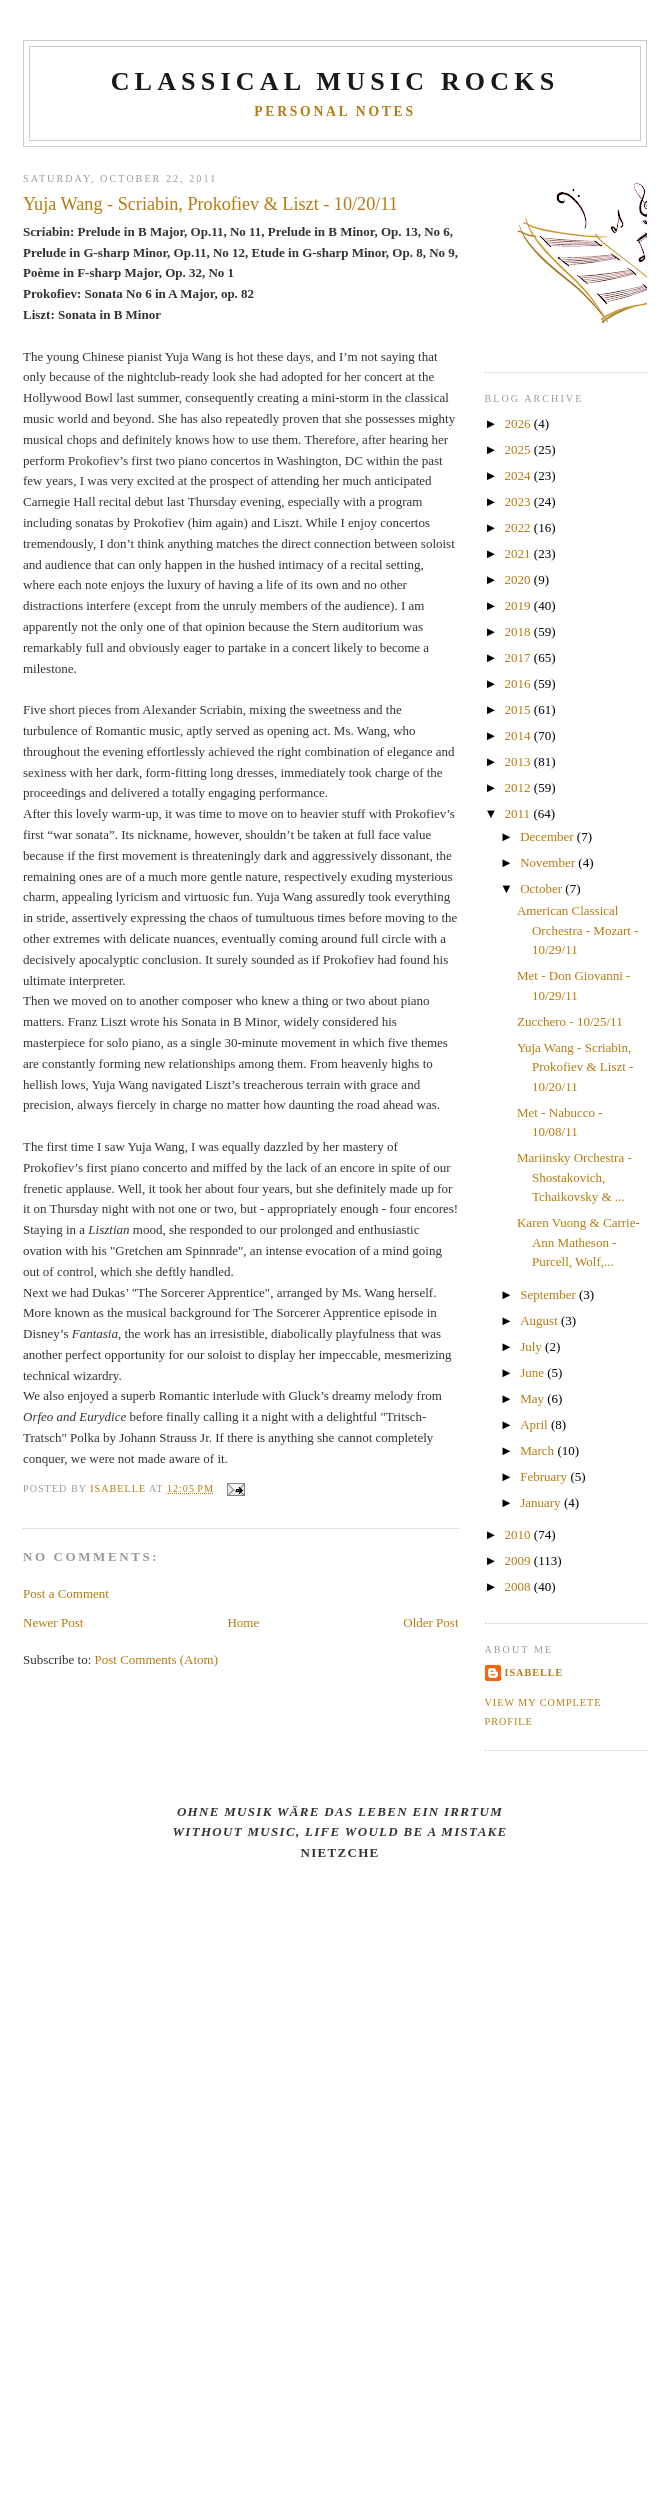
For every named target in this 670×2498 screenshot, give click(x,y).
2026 (519, 423)
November (549, 862)
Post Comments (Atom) (157, 1659)
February (545, 1476)
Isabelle (534, 1672)
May (533, 1398)
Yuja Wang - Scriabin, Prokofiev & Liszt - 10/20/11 (575, 1067)
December (548, 836)
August (540, 1320)
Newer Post (53, 1622)
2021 (519, 553)
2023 (519, 501)
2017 (519, 657)
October (542, 888)
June (533, 1372)
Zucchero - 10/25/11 (570, 1021)
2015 (519, 709)
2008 (519, 1586)
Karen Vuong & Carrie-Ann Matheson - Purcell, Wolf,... (578, 1242)
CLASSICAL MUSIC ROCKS (335, 81)
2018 (519, 631)
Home (243, 1622)
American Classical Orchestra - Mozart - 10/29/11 (577, 930)
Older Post (430, 1622)
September (549, 1294)
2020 (519, 579)
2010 (519, 1534)
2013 (519, 761)
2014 (519, 735)
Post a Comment (66, 1593)
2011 (519, 813)
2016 (519, 683)
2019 (519, 605)
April (535, 1424)
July (532, 1346)
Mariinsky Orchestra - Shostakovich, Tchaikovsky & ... (574, 1177)
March (538, 1450)
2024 (519, 475)
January (542, 1502)
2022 (519, 527)
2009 (519, 1560)
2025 (519, 449)
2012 (519, 787)
